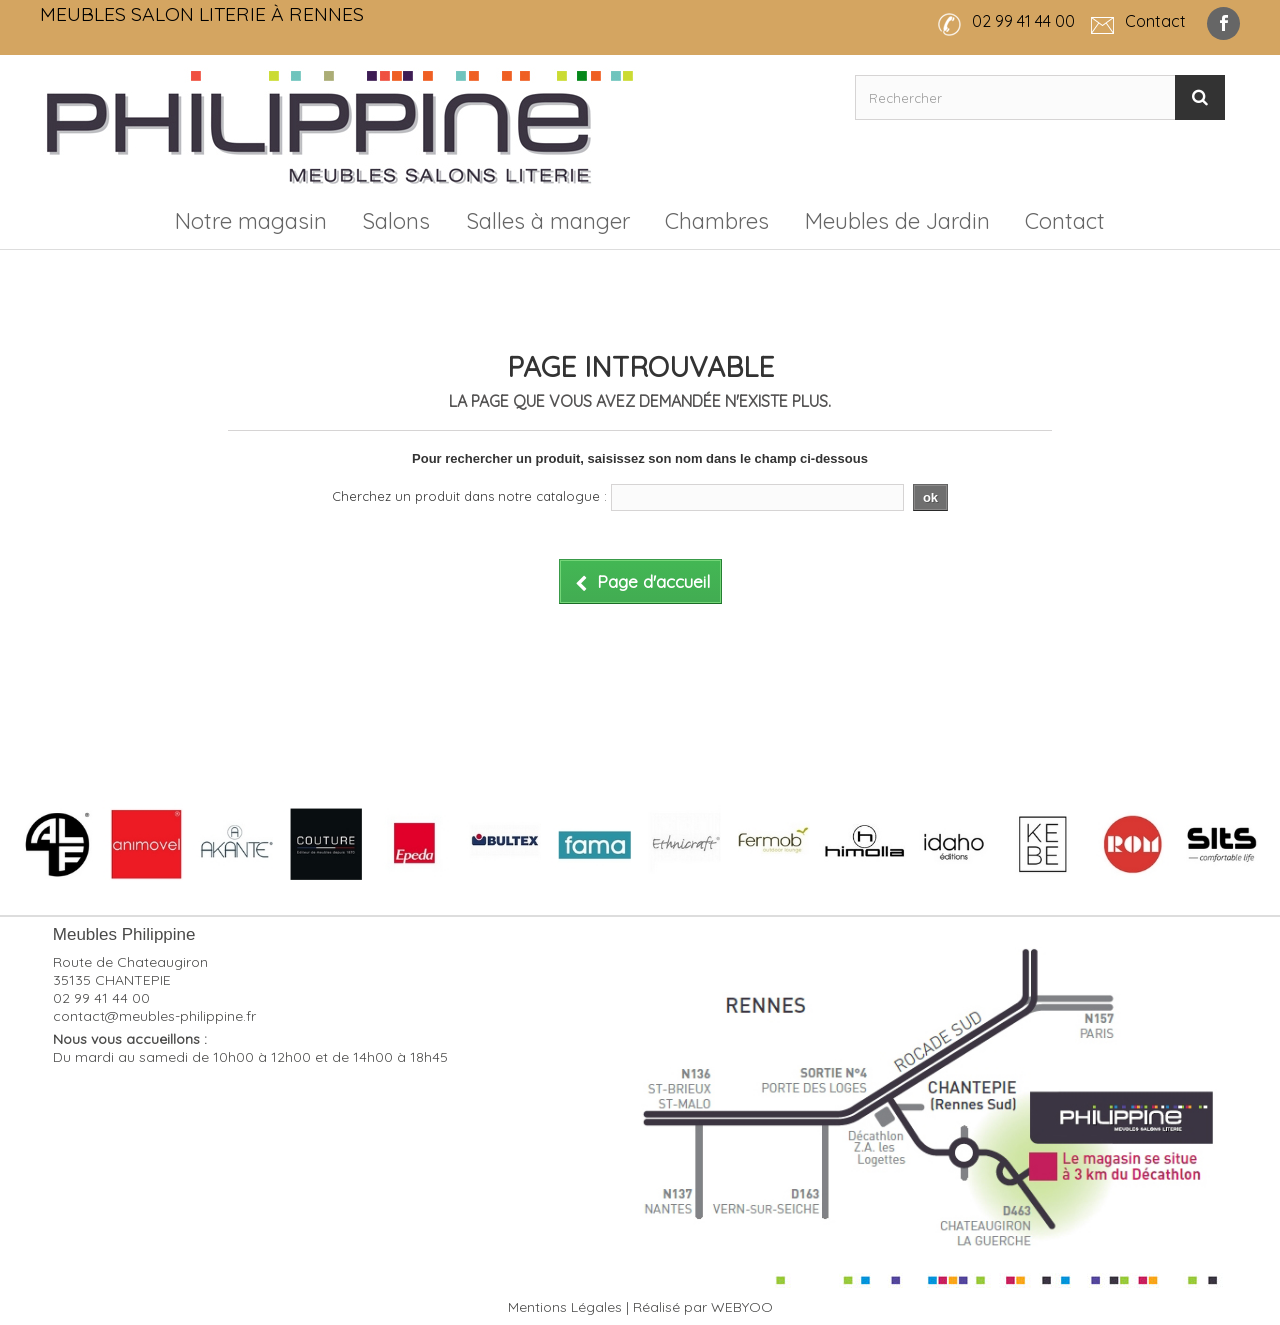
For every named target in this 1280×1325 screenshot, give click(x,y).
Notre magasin (251, 221)
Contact (1065, 221)
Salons (396, 221)
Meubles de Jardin (897, 221)
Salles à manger (548, 221)
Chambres (717, 221)
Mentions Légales (565, 1307)
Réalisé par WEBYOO (703, 1307)
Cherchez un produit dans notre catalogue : (469, 496)
